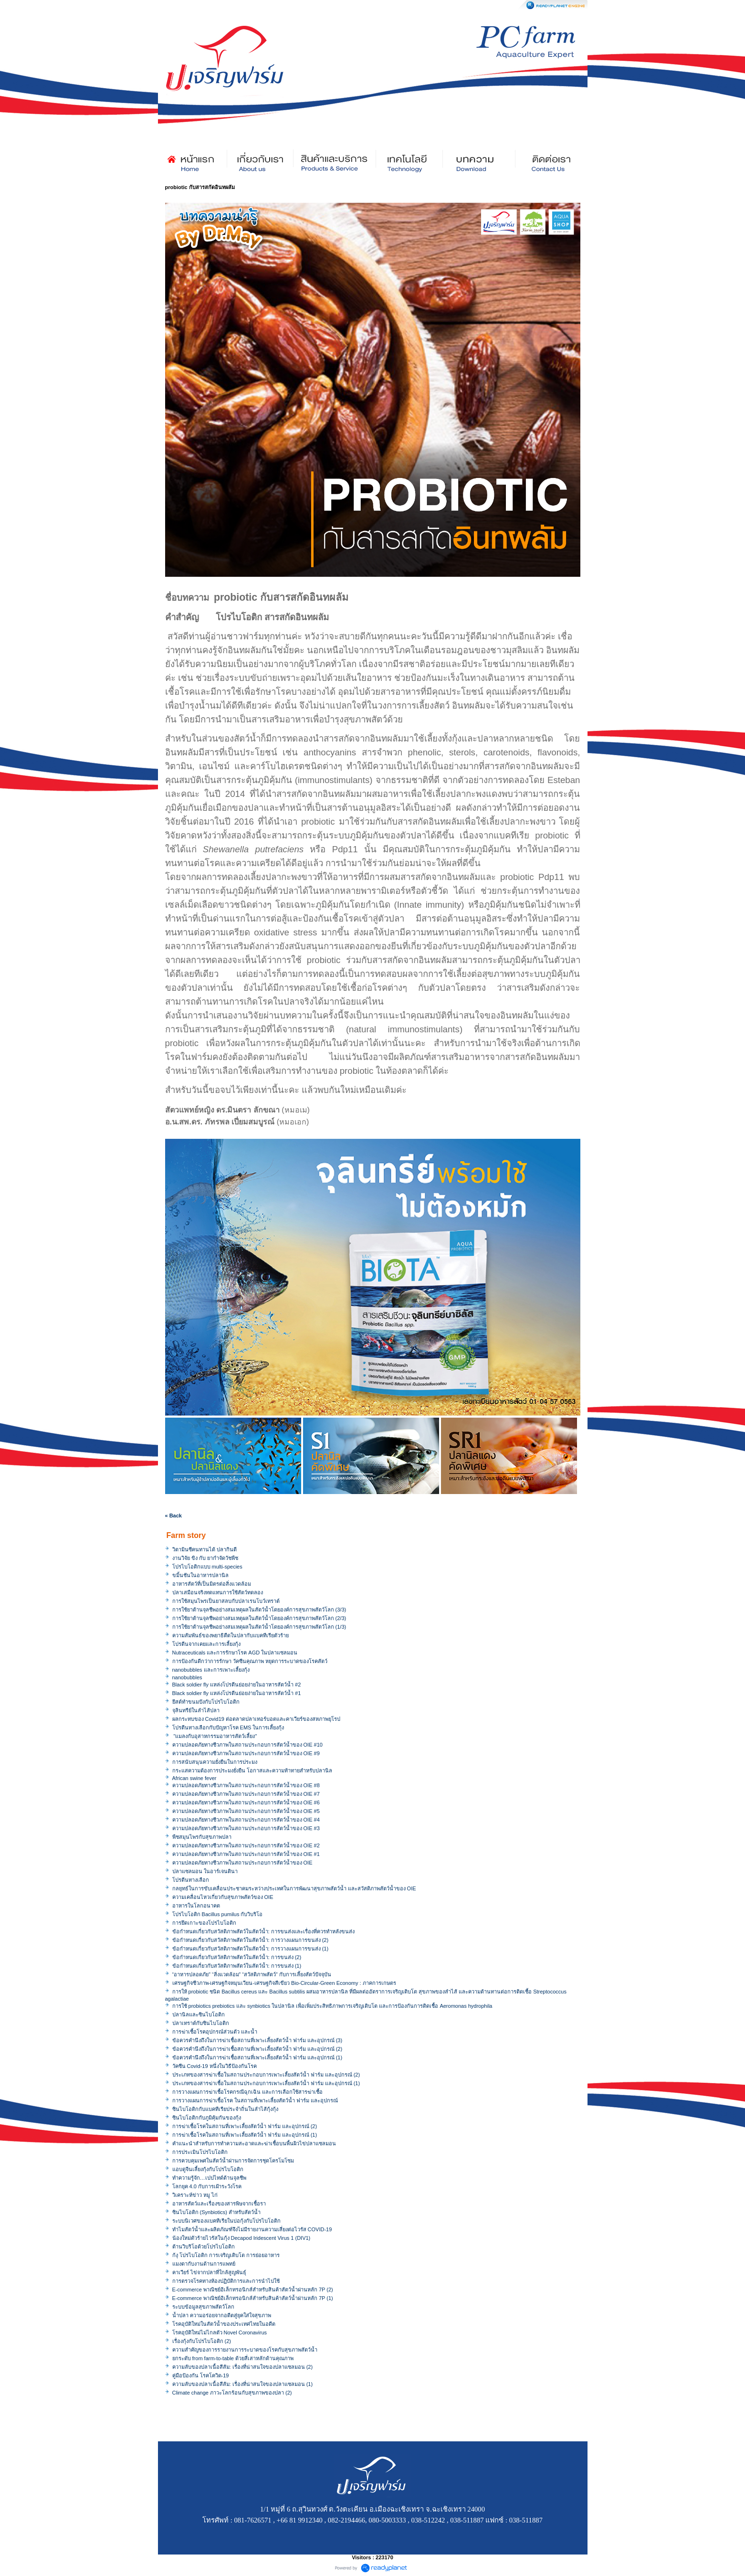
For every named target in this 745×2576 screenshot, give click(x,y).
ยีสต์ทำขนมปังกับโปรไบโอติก (206, 1702)
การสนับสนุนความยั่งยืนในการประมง (214, 1762)
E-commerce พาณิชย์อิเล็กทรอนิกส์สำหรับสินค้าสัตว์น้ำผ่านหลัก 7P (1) (252, 2298)
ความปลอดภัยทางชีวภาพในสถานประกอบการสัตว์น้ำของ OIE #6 (246, 1802)
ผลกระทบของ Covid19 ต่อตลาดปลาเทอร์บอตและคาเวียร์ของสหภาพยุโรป (256, 1719)
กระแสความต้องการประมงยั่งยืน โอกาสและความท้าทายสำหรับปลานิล (252, 1770)
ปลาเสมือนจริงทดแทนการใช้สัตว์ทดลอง (217, 1592)
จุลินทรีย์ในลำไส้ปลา (196, 1710)
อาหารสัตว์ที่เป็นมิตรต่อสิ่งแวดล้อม (211, 1584)
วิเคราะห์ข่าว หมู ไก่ (195, 2195)
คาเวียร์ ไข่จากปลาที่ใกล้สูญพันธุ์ (209, 2272)
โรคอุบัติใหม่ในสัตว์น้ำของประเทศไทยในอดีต (223, 2324)
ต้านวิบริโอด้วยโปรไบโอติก (203, 2246)
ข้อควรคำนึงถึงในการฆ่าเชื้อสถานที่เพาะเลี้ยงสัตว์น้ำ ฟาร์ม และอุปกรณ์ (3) (257, 2040)
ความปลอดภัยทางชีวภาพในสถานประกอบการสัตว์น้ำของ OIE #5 (246, 1811)
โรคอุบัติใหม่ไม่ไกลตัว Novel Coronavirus (219, 2332)
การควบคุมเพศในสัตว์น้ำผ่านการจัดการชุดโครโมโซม (233, 2160)
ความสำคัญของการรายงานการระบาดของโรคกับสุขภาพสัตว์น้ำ (244, 2350)
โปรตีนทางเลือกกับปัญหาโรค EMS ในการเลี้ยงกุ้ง (228, 1727)
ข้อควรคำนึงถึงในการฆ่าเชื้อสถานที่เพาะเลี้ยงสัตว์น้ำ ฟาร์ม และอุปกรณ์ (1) (257, 2057)
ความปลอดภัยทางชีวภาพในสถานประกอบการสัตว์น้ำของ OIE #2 (246, 1845)
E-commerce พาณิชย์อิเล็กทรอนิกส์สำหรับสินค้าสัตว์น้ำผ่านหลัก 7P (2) (252, 2289)
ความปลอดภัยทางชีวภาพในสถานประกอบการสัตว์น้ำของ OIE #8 (246, 1785)
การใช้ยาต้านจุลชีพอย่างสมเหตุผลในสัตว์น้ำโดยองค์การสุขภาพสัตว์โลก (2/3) (259, 1618)
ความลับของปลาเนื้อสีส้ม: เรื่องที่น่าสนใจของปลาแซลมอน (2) (242, 2367)
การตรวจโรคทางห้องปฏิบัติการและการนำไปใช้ (226, 2281)
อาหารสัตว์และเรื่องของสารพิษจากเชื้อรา (219, 2203)
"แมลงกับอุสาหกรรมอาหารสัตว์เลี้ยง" (214, 1736)
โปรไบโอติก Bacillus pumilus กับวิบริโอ (217, 1914)
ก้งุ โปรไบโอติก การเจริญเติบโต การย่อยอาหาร (226, 2255)
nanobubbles (187, 1677)
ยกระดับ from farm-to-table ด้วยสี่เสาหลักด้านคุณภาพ (233, 2358)
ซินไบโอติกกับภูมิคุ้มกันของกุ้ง (206, 2117)
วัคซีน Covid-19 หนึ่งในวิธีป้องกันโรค (214, 2066)
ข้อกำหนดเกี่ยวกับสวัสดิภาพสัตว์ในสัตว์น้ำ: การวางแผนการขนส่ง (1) (250, 1948)
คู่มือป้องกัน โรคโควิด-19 (200, 2375)
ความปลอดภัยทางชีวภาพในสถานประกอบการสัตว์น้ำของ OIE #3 (246, 1828)
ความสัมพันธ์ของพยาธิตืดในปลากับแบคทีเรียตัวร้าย (230, 1635)
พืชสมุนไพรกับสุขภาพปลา (201, 1837)
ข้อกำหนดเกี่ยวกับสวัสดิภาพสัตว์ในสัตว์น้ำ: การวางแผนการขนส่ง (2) (250, 1940)
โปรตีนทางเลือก (190, 1880)
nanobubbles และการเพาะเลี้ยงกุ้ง (211, 1670)
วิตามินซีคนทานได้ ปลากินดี (204, 1549)
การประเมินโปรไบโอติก (200, 2152)
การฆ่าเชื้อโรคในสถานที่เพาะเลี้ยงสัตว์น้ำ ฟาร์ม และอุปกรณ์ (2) (244, 2126)
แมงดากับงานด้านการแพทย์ (203, 2264)
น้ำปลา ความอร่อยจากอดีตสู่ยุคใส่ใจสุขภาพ (221, 2315)
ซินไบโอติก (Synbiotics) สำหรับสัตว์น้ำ (216, 2212)
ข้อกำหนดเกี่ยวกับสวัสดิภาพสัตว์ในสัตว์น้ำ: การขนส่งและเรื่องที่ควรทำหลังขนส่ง (263, 1931)
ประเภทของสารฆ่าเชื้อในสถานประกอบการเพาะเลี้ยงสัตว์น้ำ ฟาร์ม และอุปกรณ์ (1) (266, 2083)
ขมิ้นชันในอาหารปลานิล (200, 1575)
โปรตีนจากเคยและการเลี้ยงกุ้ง (206, 1644)
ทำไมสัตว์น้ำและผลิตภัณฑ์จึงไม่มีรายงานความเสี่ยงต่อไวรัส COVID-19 (252, 2229)
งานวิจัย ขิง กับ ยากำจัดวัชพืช (205, 1558)
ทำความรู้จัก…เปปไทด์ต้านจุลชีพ (209, 2178)
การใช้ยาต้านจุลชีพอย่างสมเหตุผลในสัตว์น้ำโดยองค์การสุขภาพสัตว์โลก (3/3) (259, 1609)
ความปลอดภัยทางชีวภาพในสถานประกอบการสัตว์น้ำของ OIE (242, 1863)
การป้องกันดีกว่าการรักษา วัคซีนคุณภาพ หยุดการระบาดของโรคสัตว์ (249, 1661)
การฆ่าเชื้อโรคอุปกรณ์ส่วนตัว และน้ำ (214, 2032)
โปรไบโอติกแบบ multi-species (207, 1566)
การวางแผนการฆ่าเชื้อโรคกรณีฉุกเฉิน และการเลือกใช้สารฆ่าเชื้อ (247, 2092)
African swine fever (194, 1778)
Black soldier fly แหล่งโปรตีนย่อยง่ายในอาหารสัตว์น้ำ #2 (236, 1684)
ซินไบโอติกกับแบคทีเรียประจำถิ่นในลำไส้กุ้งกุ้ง (225, 2109)
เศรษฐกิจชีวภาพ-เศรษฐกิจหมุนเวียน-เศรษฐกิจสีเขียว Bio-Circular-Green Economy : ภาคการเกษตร (284, 1983)
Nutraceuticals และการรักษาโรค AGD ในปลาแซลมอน (235, 1652)
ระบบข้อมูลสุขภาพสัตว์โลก (203, 2307)
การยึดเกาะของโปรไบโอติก (204, 1923)
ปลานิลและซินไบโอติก (198, 2014)
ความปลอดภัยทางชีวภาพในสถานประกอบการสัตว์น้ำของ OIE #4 (246, 1820)
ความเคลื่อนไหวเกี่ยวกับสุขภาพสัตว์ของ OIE (222, 1897)
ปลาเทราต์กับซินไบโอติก (200, 2023)
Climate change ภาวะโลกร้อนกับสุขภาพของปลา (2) (232, 2393)
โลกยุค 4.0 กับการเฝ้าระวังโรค (206, 2186)
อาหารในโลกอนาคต (196, 1905)
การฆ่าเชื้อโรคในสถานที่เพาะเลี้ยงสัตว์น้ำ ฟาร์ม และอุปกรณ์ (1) (244, 2135)
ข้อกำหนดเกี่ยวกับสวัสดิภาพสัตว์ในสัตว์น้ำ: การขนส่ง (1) (237, 1966)
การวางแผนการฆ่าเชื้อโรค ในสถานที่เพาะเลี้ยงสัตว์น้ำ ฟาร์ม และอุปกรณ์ (255, 2100)
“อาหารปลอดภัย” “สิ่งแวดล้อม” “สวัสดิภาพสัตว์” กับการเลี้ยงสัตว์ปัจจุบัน (251, 1974)
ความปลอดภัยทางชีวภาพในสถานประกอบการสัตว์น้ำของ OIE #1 (246, 1854)
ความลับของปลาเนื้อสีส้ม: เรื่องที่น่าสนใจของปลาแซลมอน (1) (242, 2384)
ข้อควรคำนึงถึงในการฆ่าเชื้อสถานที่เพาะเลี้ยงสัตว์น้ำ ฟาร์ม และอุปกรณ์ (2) (257, 2049)
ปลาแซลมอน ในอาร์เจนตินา (205, 1871)
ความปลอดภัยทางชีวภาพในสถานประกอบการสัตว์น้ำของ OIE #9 (246, 1753)
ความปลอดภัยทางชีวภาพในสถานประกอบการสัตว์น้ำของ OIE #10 (247, 1745)
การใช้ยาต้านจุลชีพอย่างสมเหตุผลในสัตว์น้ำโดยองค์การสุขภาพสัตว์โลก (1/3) (259, 1627)
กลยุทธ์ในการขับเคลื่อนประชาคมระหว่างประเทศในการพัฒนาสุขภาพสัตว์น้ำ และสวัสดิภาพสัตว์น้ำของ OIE (294, 1888)
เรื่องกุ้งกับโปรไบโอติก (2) (201, 2341)
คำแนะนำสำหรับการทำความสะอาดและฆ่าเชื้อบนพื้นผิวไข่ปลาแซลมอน (254, 2143)
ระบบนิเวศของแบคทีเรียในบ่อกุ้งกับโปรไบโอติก (226, 2221)
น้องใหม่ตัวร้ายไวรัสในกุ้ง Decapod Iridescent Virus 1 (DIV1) (241, 2238)
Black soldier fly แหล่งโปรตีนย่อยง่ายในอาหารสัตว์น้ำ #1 (236, 1693)
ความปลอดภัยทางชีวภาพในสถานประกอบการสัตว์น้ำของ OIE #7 (246, 1794)
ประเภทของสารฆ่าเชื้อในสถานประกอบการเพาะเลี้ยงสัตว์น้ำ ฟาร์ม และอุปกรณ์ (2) (266, 2075)
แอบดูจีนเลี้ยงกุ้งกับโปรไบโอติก (207, 2169)
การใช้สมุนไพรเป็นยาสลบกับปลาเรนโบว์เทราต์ (226, 1601)
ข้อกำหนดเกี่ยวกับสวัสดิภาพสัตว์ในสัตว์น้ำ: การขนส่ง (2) (237, 1957)
